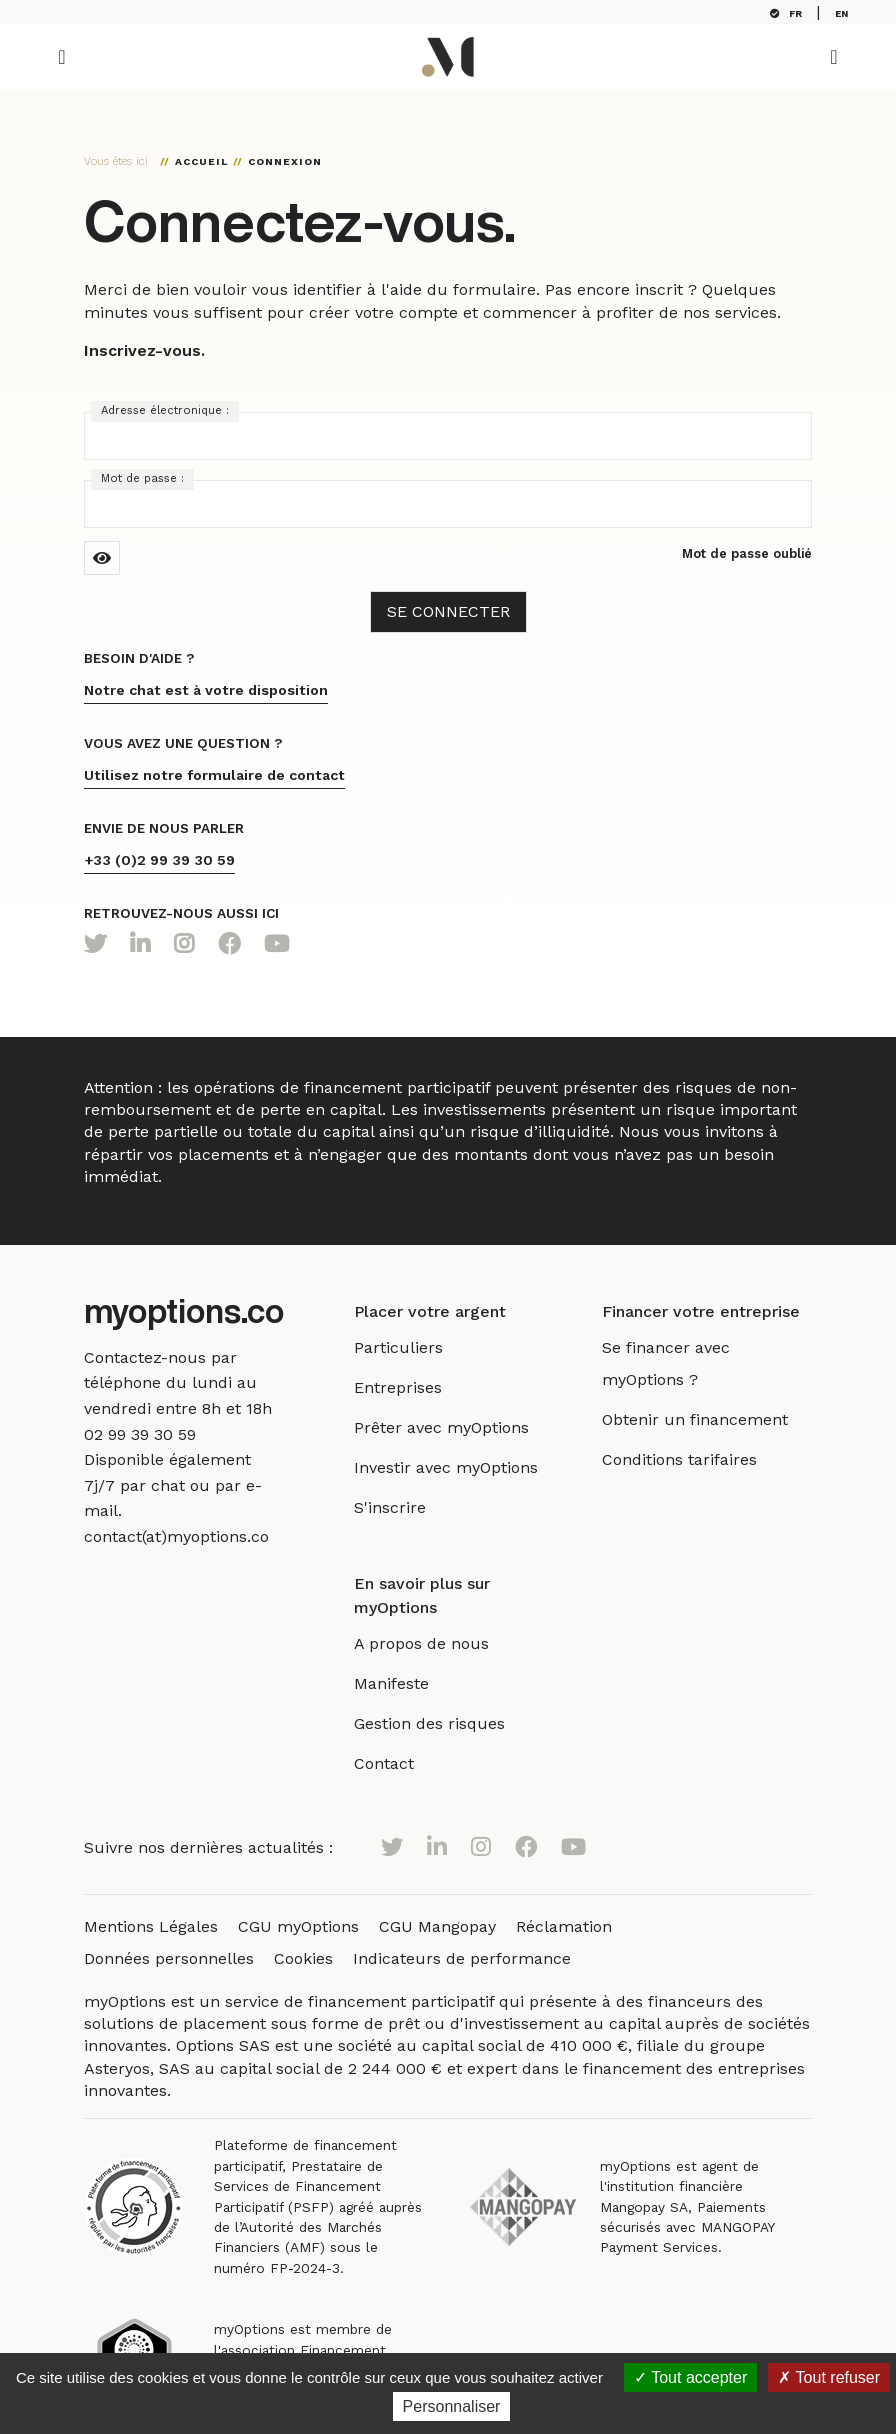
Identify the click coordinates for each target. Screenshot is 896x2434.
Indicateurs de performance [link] (462, 1958)
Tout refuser (829, 2377)
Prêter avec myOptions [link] (457, 1427)
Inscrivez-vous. (144, 350)
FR (790, 13)
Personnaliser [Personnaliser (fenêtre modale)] (452, 2406)
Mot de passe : (142, 478)
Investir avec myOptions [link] (462, 1467)
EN (846, 13)
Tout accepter (690, 2377)
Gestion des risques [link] (445, 1723)
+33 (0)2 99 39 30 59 (159, 860)
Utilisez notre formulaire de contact (214, 775)
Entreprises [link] (414, 1387)
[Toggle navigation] (62, 57)
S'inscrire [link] (406, 1507)
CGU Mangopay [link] (437, 1926)
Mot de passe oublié (747, 553)
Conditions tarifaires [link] (687, 1459)
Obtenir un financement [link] (703, 1419)
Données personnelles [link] (169, 1958)
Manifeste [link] (407, 1683)
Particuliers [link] (414, 1347)
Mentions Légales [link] (151, 1926)
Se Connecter (448, 611)
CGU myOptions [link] (298, 1926)
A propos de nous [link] (437, 1643)
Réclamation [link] (564, 1926)
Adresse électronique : (165, 410)
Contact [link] (400, 1763)
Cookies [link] (303, 1958)
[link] (140, 1434)
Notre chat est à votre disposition (206, 690)
